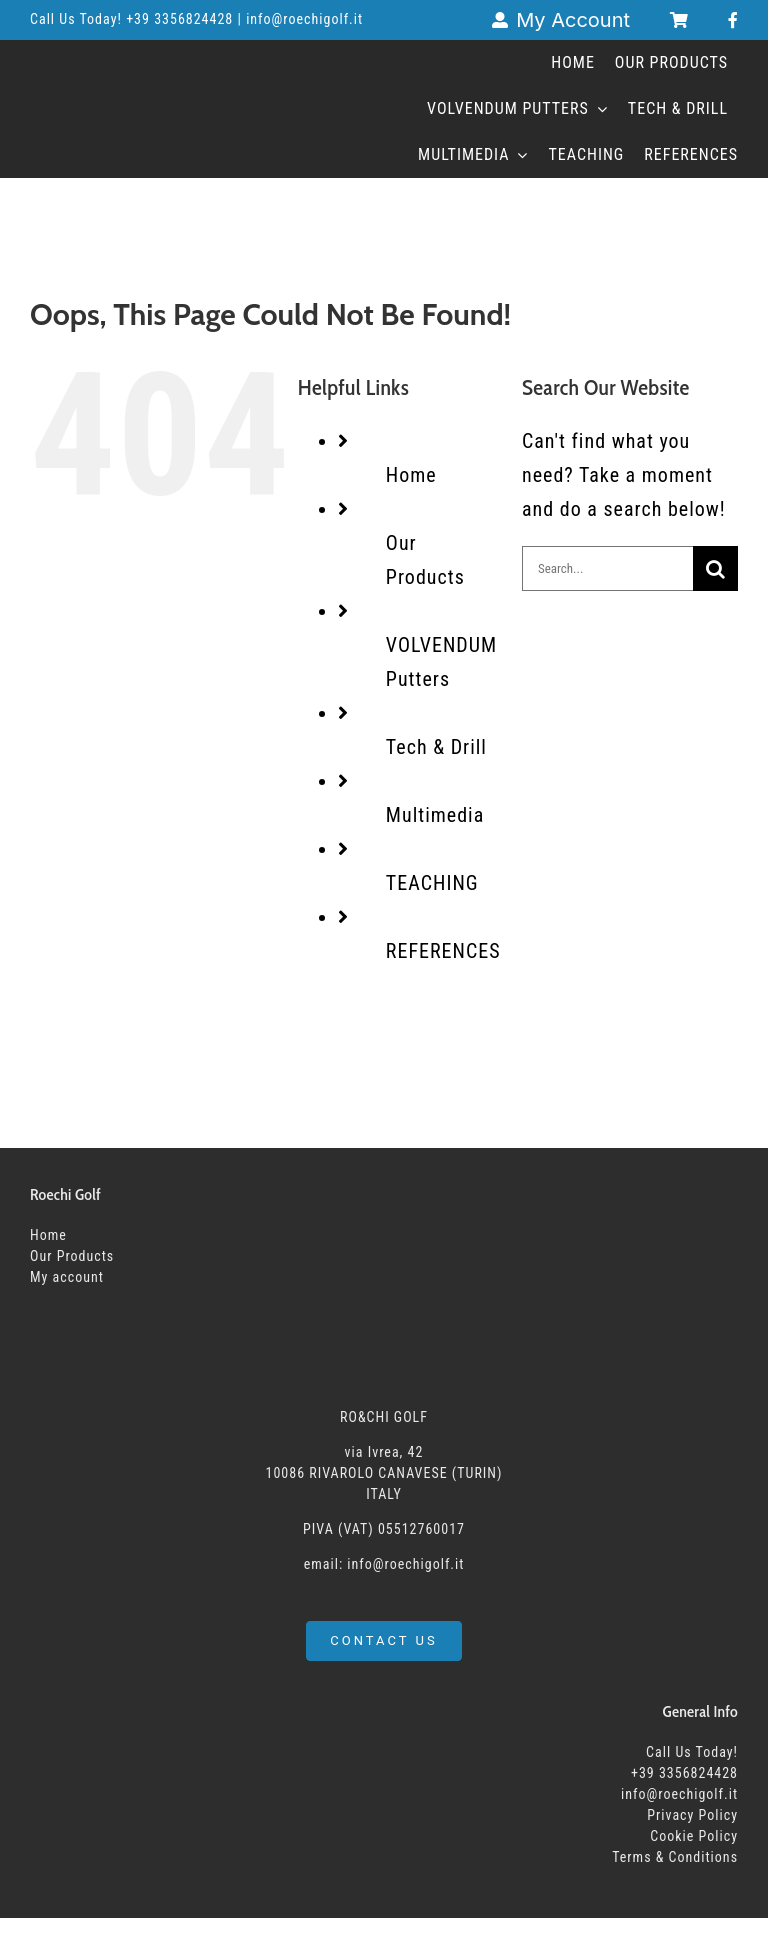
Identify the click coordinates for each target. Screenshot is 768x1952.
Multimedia (435, 815)
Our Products (72, 1256)
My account (67, 1277)
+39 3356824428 (181, 19)
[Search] (715, 568)
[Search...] (607, 568)
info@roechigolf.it (679, 1794)
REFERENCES (443, 951)
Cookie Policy (694, 1836)
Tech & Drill (436, 747)
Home (411, 475)
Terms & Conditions (675, 1857)
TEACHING (432, 883)
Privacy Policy (692, 1815)
